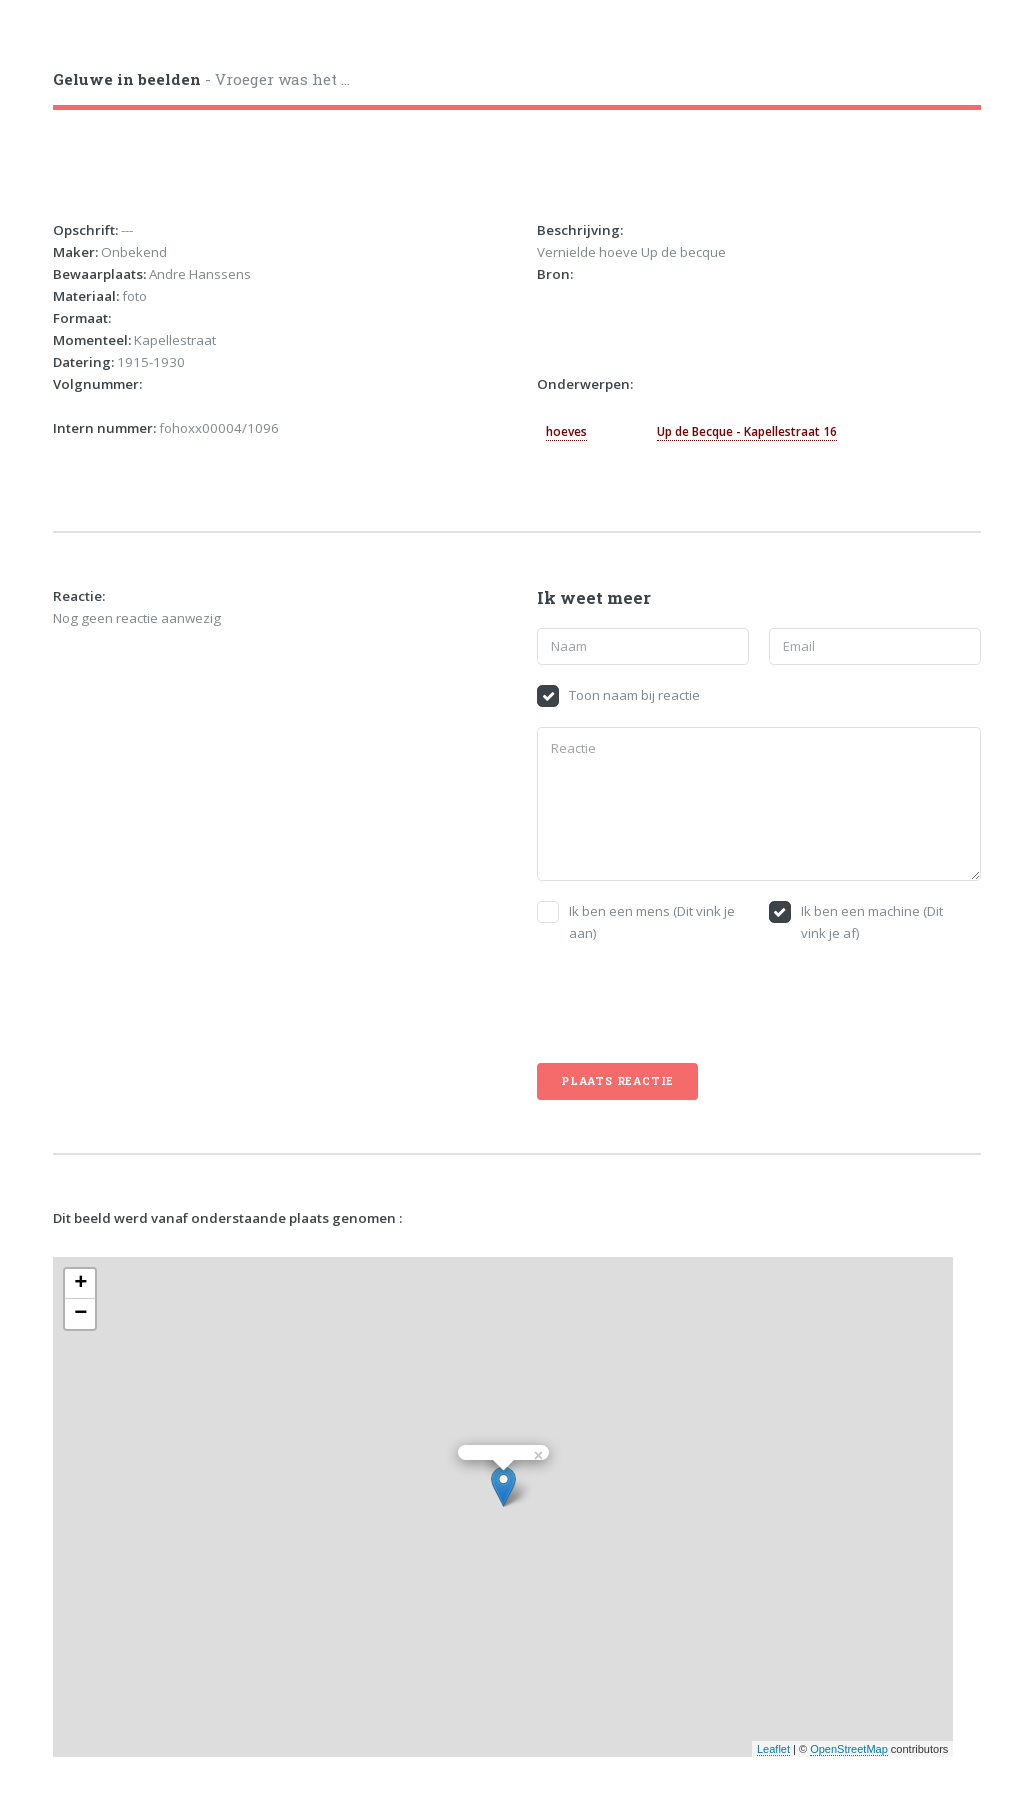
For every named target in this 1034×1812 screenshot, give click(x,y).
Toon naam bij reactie (634, 695)
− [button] (80, 1314)
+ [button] (80, 1284)
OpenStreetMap (849, 1749)
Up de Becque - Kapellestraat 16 (747, 431)
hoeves (566, 431)
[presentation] (689, 1004)
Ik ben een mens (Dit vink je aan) (652, 922)
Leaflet (773, 1749)
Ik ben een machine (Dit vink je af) (872, 922)
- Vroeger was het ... (201, 79)
